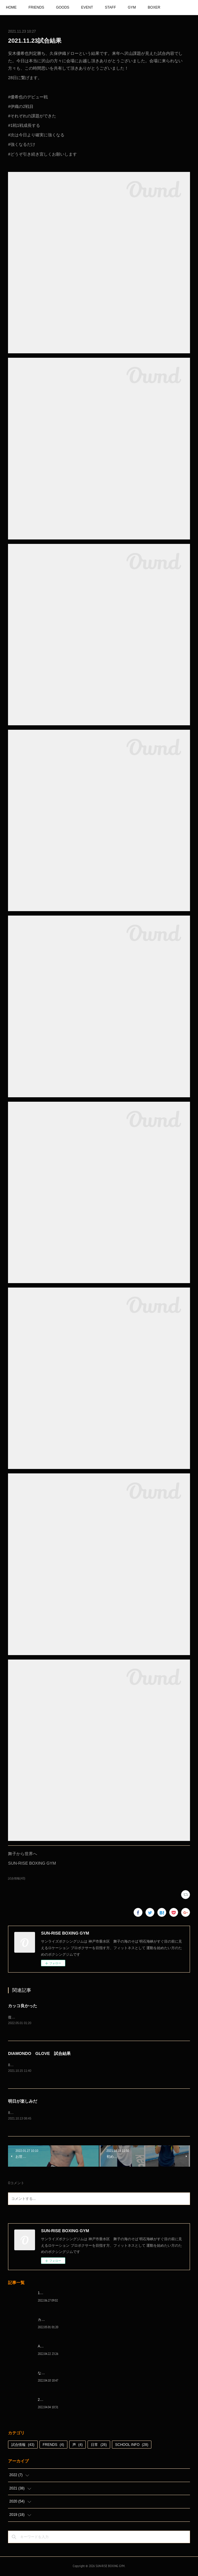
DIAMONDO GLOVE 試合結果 (39, 2054)
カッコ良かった (22, 2005)
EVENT (87, 7)
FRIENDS (36, 7)
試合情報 (22, 2446)
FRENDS (53, 2446)
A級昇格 (44, 2347)
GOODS (62, 7)
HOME (11, 7)
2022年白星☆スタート (56, 2401)
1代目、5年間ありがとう (57, 2294)
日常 (99, 2446)
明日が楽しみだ (22, 2102)
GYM (132, 7)
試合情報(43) (16, 1878)
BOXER (154, 7)
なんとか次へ (48, 2374)
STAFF (110, 7)
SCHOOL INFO (131, 2446)
